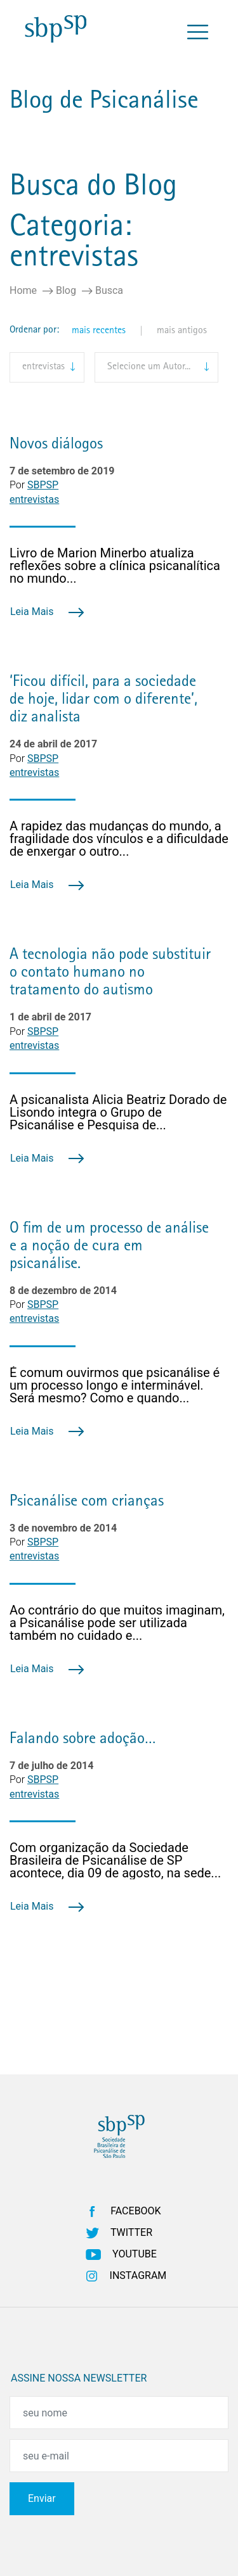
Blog (66, 290)
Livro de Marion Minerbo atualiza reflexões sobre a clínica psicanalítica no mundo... (115, 565)
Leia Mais (47, 612)
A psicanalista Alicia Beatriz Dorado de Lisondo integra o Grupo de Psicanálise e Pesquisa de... (118, 1112)
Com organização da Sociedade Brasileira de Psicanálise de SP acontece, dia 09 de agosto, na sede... (115, 1860)
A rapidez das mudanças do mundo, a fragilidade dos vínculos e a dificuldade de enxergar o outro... (119, 838)
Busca (109, 290)
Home (23, 290)
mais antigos (182, 331)
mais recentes (99, 331)
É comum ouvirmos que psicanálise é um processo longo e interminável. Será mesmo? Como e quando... (115, 1385)
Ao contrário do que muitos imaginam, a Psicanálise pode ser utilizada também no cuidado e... (117, 1622)
